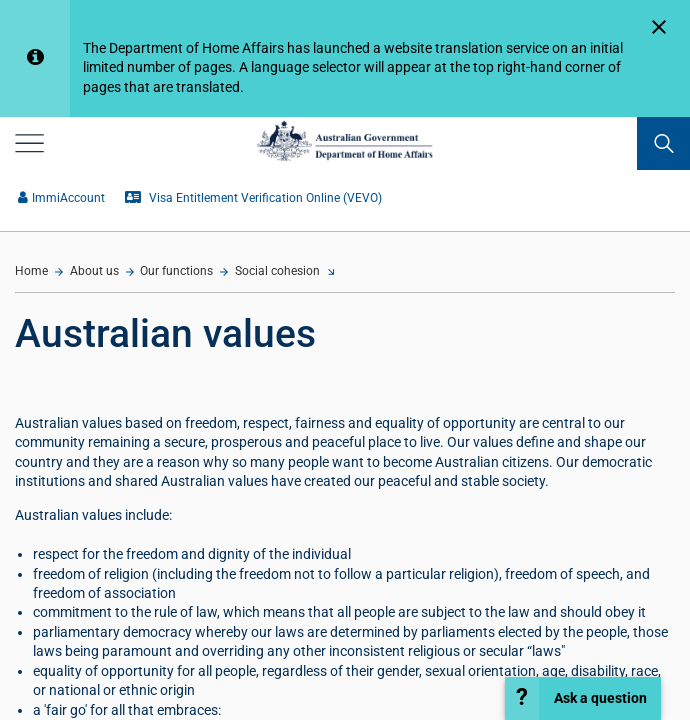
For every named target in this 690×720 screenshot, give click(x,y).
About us (94, 271)
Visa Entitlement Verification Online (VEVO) (253, 198)
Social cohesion (277, 271)
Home (31, 271)
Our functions (176, 271)
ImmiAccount (62, 198)
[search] (663, 143)
